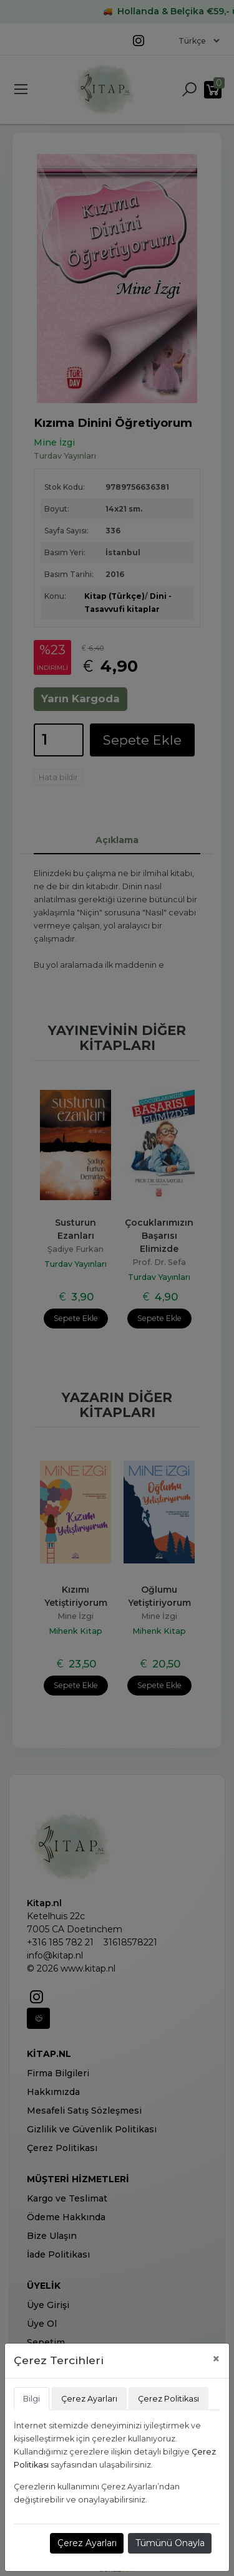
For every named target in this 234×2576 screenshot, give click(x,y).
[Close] (216, 2359)
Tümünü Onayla (170, 2543)
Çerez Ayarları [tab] (89, 2398)
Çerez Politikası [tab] (168, 2398)
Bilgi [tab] (31, 2398)
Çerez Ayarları (87, 2543)
